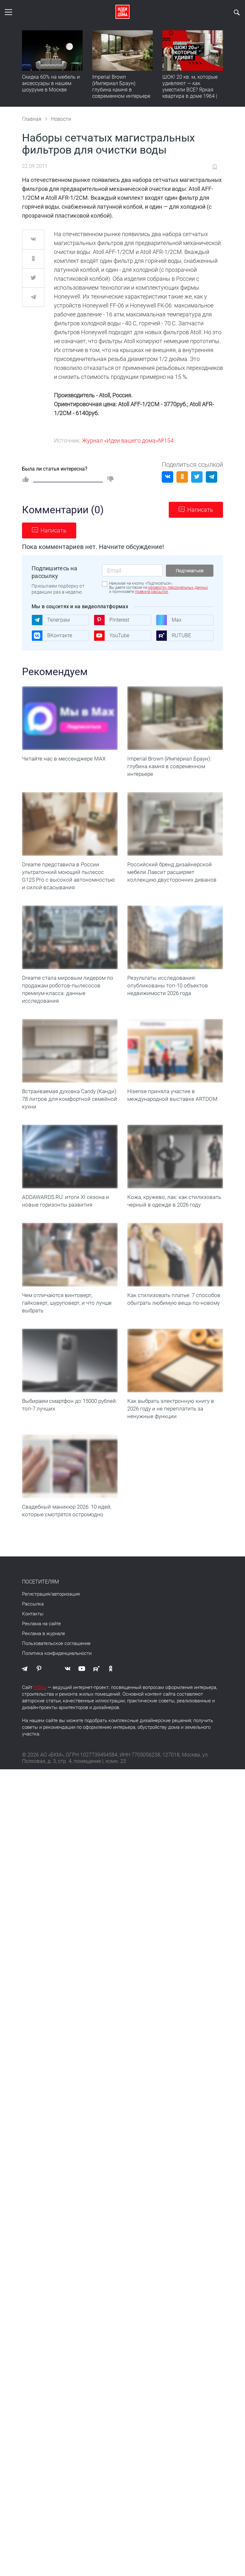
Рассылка (33, 1604)
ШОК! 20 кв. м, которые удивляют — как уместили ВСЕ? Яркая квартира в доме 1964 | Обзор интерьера (190, 89)
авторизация (66, 1594)
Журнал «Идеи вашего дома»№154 (128, 440)
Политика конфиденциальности (57, 1653)
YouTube (111, 635)
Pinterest (111, 620)
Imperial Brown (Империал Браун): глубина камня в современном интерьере (121, 86)
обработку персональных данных (178, 587)
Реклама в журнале (43, 1633)
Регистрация (36, 1594)
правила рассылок (151, 591)
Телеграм (51, 620)
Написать (200, 509)
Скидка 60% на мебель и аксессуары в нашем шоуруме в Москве (51, 83)
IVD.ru (40, 1687)
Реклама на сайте (41, 1624)
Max (169, 620)
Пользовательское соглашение (56, 1643)
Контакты (32, 1614)
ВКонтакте (52, 635)
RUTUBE (173, 635)
